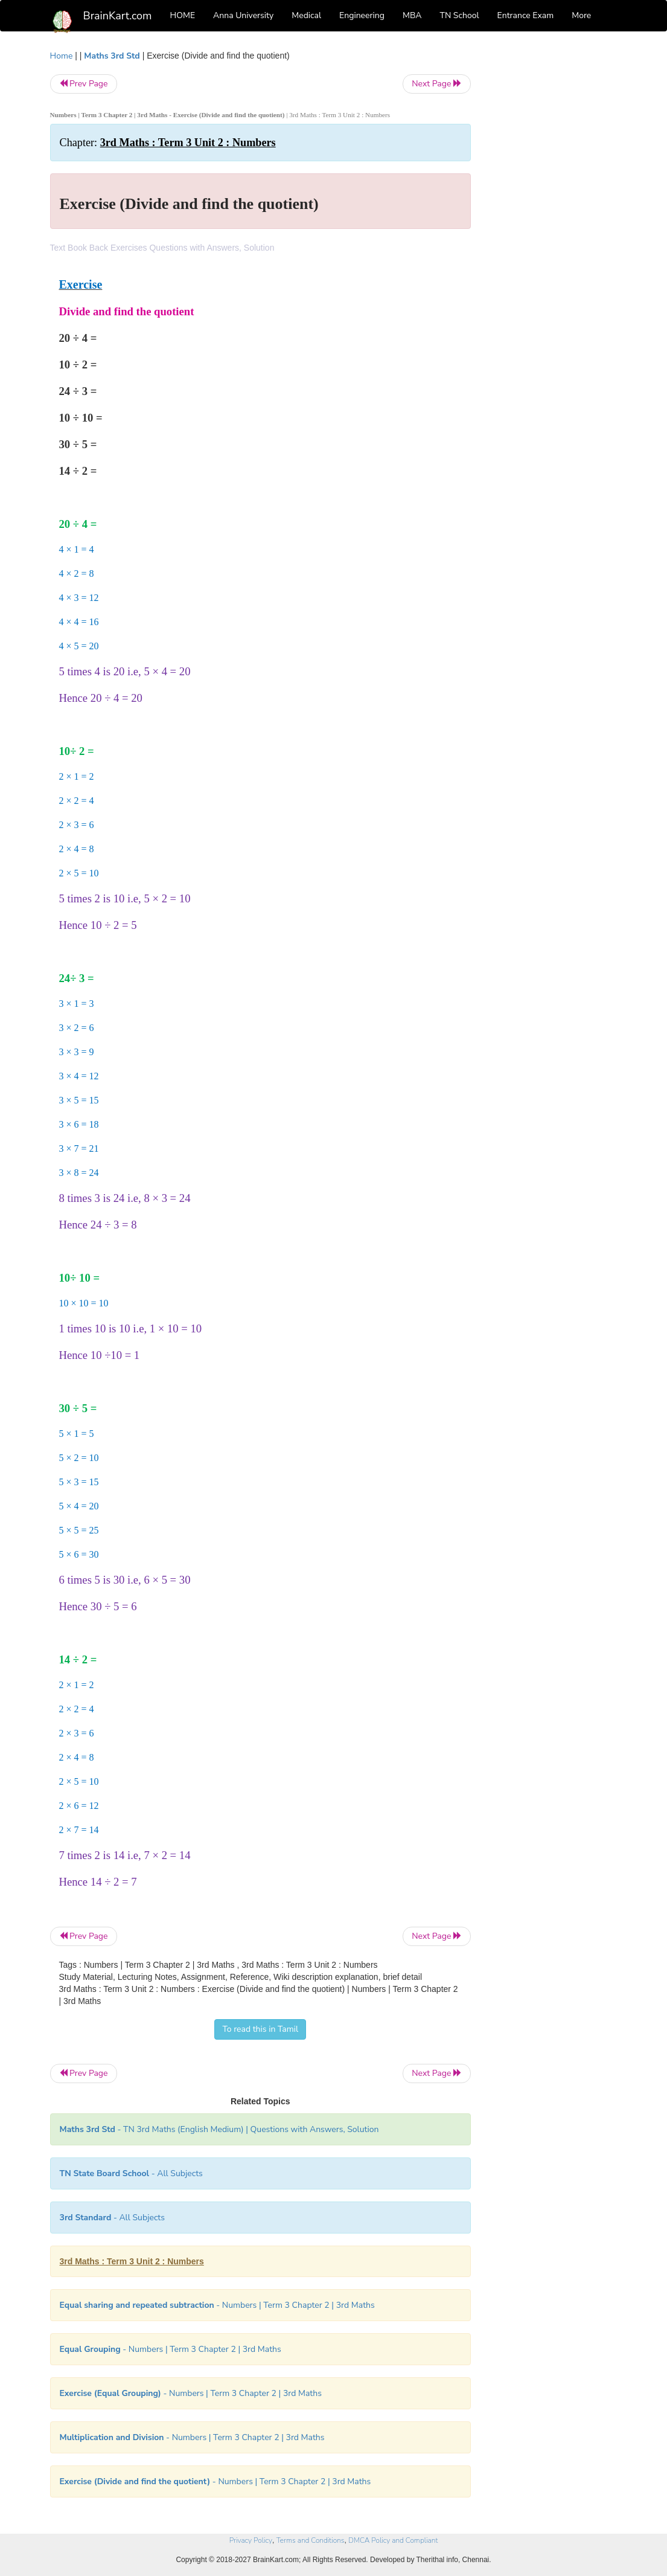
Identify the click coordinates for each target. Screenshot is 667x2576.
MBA (412, 15)
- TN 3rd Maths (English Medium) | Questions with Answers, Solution (219, 2129)
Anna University (243, 15)
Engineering (362, 15)
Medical (306, 15)
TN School (459, 15)
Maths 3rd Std (111, 56)
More (581, 15)
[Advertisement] (553, 231)
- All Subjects (131, 2173)
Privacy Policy (250, 2540)
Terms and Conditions (310, 2540)
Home (61, 56)
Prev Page (83, 83)
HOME (183, 15)
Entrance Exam (525, 15)
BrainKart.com (117, 15)
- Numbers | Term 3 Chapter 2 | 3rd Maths (217, 2305)
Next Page (437, 83)
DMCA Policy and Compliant (393, 2540)
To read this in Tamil (260, 2029)
